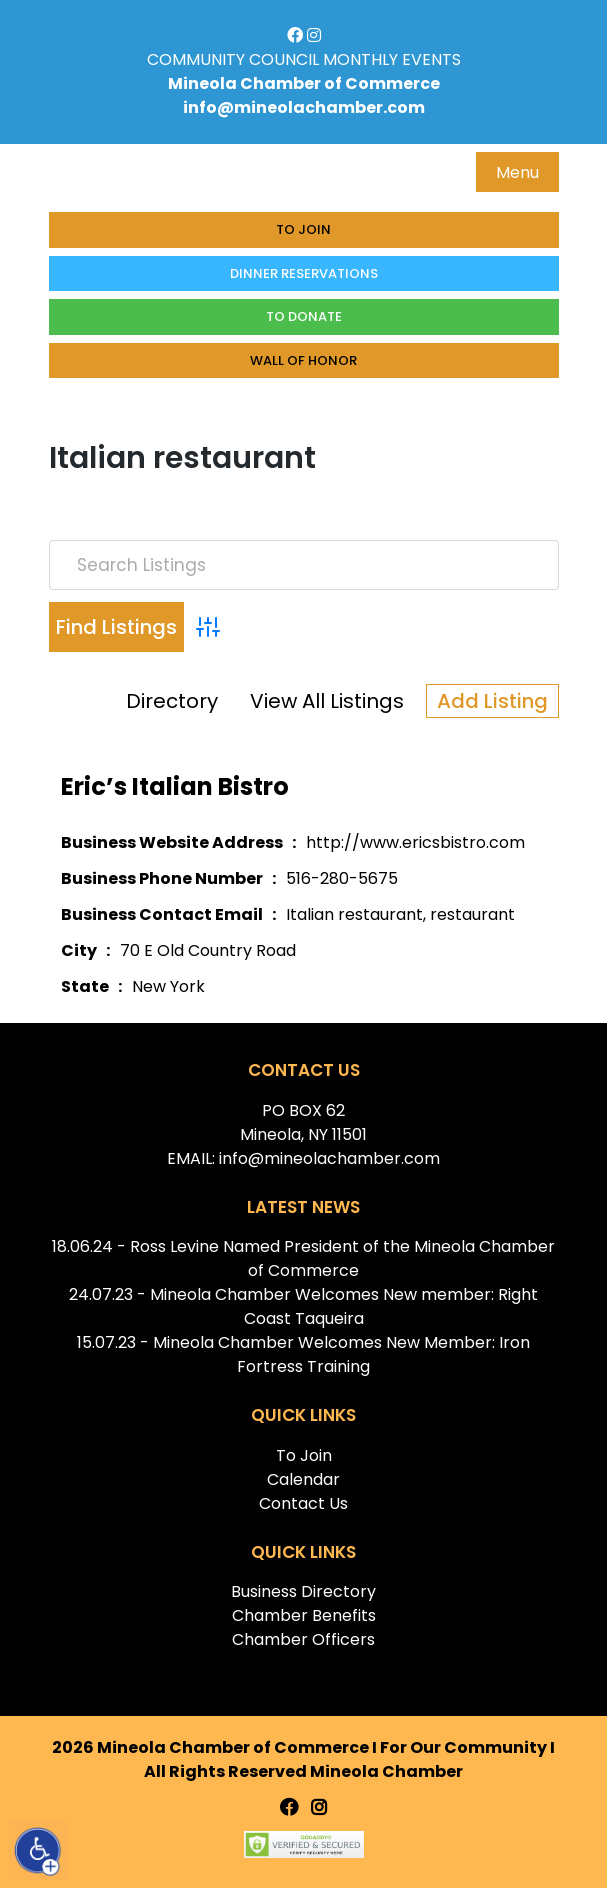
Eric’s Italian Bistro (175, 786)
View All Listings (327, 701)
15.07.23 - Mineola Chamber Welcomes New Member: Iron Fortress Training (303, 1354)
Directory (172, 701)
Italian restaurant (354, 914)
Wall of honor (303, 360)
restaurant (472, 914)
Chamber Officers (303, 1639)
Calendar (303, 1479)
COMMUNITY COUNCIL (233, 59)
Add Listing (492, 701)
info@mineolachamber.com (304, 107)
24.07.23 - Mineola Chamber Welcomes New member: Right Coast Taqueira (303, 1306)
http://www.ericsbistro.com (415, 842)
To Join (303, 229)
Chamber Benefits (304, 1615)
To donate (304, 316)
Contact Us (303, 1503)
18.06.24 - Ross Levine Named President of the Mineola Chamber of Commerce (303, 1258)
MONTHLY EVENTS (392, 59)
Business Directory (303, 1591)
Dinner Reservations (304, 273)
